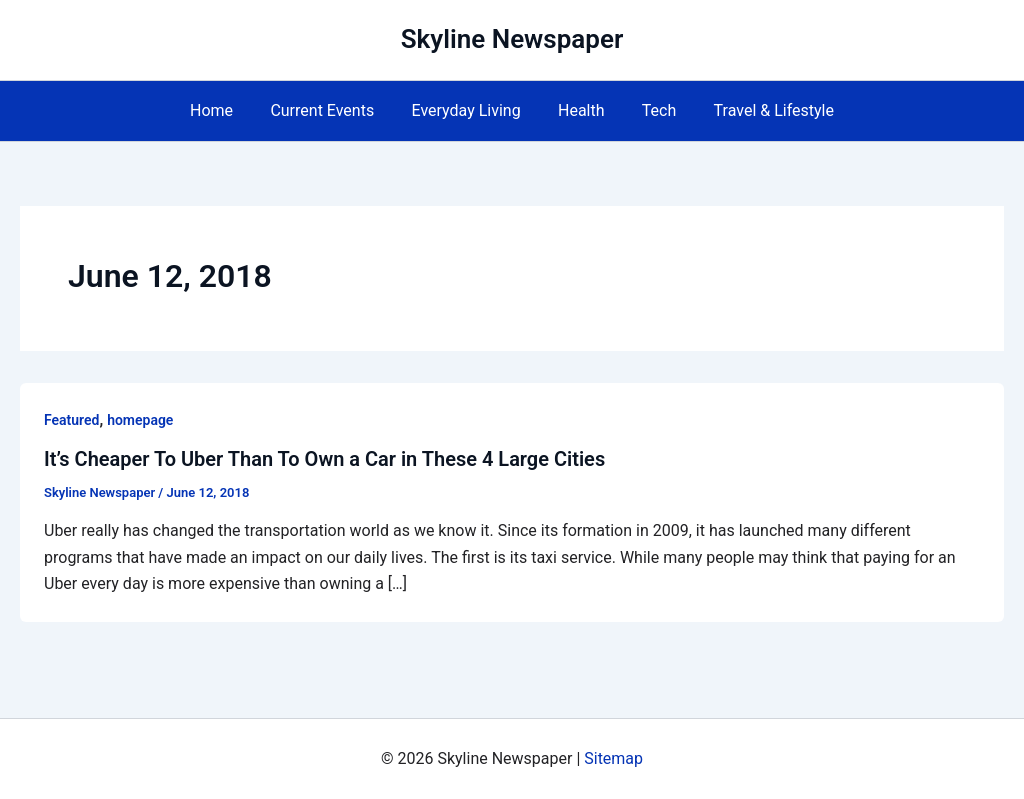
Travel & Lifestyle (760, 110)
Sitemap (613, 758)
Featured (71, 420)
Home (224, 110)
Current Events (330, 110)
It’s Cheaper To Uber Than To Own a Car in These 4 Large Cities (325, 459)
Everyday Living (468, 110)
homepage (140, 420)
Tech (651, 110)
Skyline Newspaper (512, 39)
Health (578, 110)
